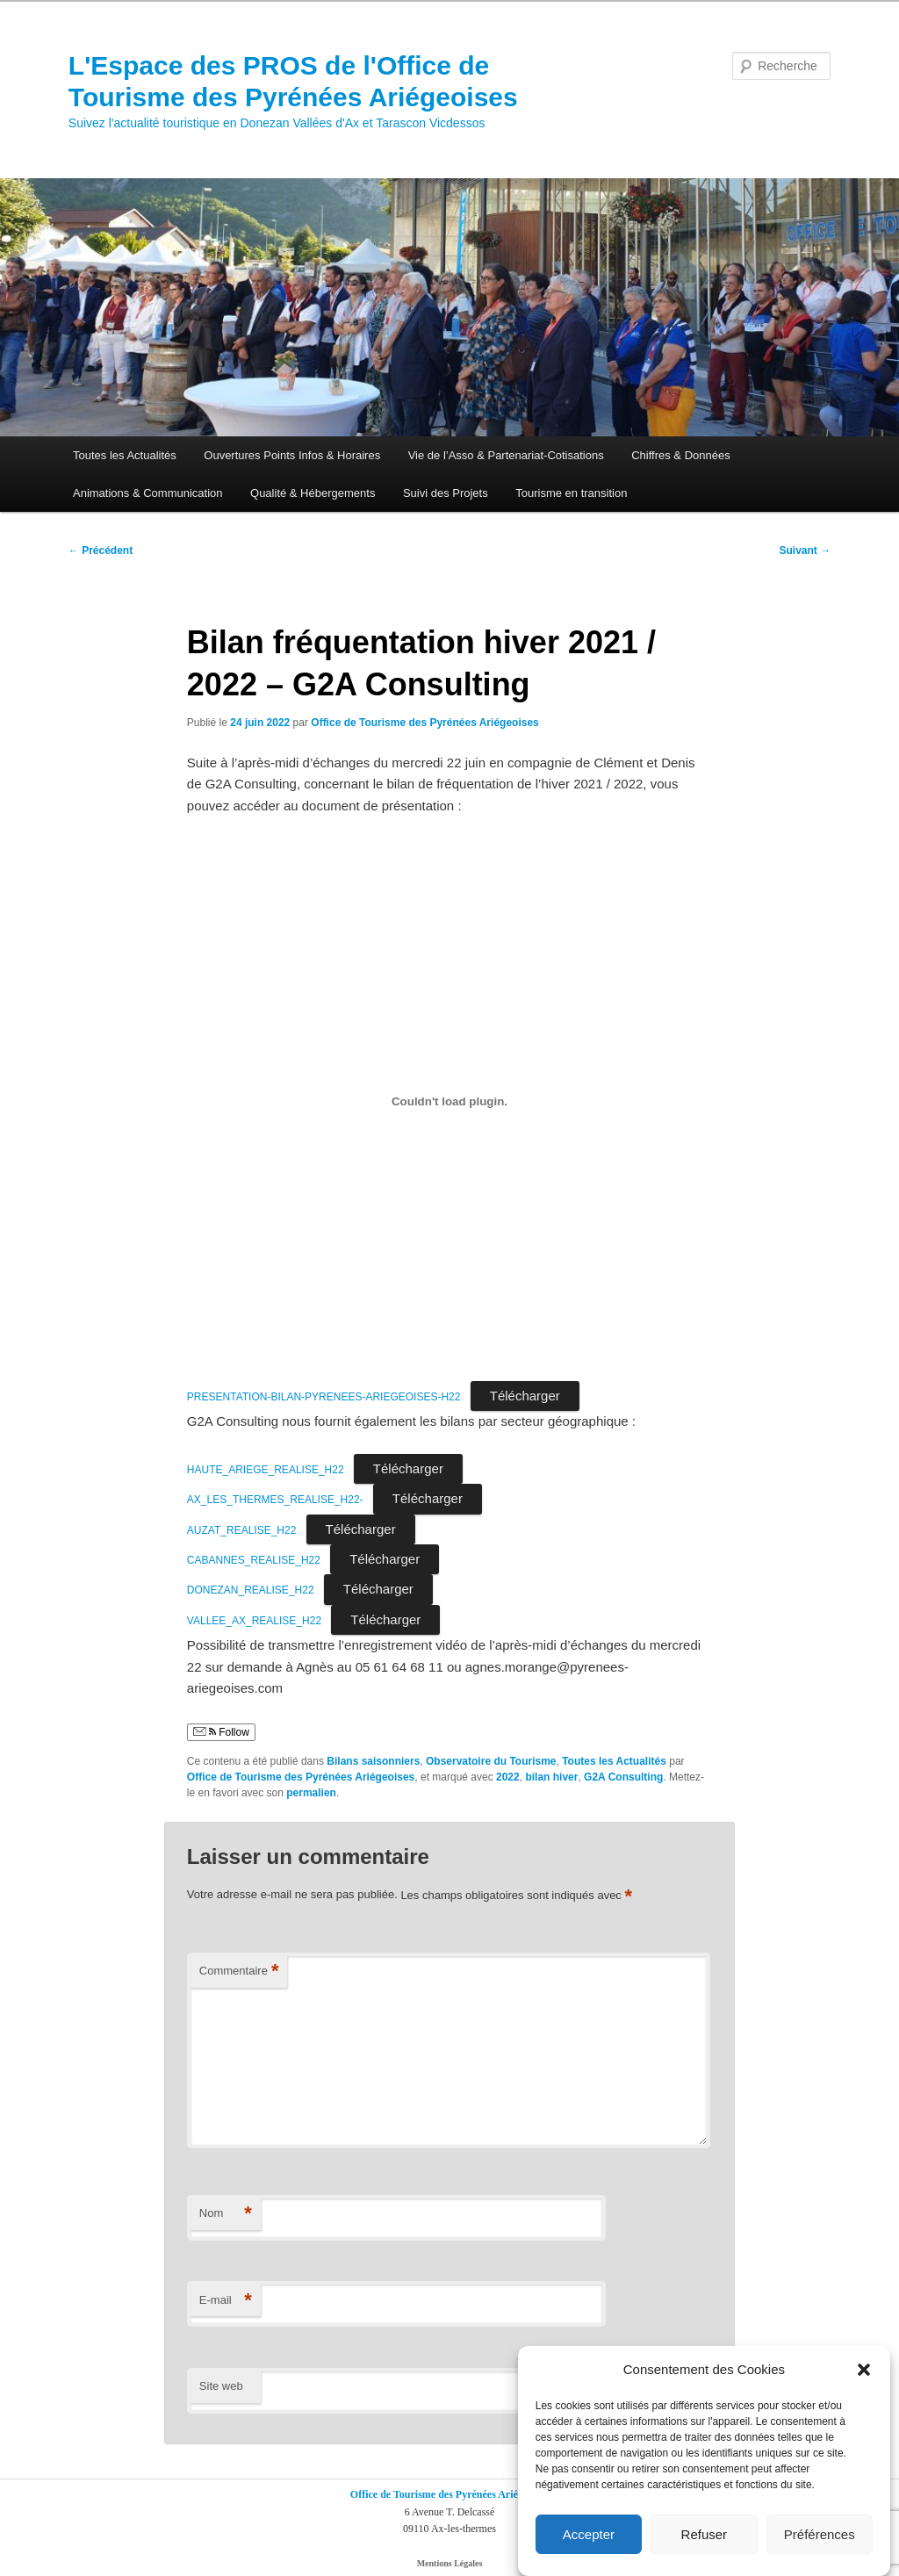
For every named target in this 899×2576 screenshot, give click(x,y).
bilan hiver (551, 1777)
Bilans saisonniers (373, 1761)
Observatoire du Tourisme (491, 1761)
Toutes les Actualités (124, 455)
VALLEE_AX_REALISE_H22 (254, 1621)
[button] (864, 2369)
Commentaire (239, 1971)
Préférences (819, 2534)
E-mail (225, 2300)
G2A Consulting (623, 1777)
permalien (311, 1793)
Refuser (704, 2534)
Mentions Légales (450, 2563)
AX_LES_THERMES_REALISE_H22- (275, 1499)
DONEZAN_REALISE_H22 (250, 1590)
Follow (221, 1732)
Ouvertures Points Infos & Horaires (292, 455)
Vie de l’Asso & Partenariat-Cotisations (506, 455)
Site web (221, 2386)
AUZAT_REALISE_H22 (242, 1530)
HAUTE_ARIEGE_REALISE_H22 (265, 1470)
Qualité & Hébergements (312, 493)
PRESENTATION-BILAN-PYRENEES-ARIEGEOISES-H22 (324, 1397)
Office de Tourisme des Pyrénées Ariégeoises (424, 722)
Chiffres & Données (680, 455)
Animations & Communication (148, 493)
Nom (225, 2214)
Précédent (100, 550)
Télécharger (525, 1395)
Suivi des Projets (445, 493)
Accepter (589, 2534)
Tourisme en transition (571, 493)
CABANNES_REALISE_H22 (253, 1560)
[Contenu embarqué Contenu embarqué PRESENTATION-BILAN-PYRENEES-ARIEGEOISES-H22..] (449, 1101)
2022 (508, 1777)
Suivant (805, 550)
